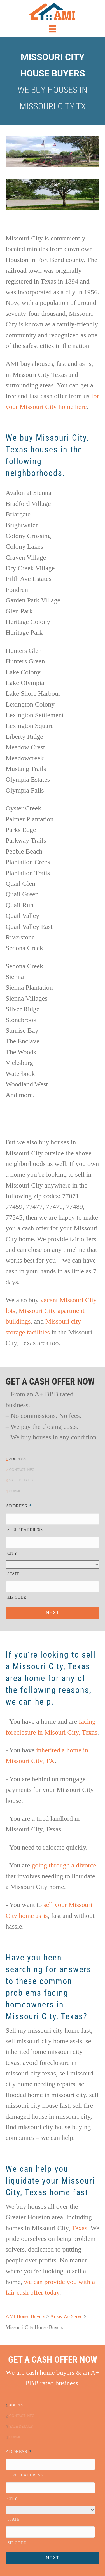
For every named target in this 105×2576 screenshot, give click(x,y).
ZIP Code (16, 1597)
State (13, 1574)
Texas (79, 2228)
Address (19, 1506)
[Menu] (52, 29)
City (12, 1553)
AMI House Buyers (25, 2316)
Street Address (25, 1530)
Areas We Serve (66, 2316)
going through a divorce (64, 1865)
